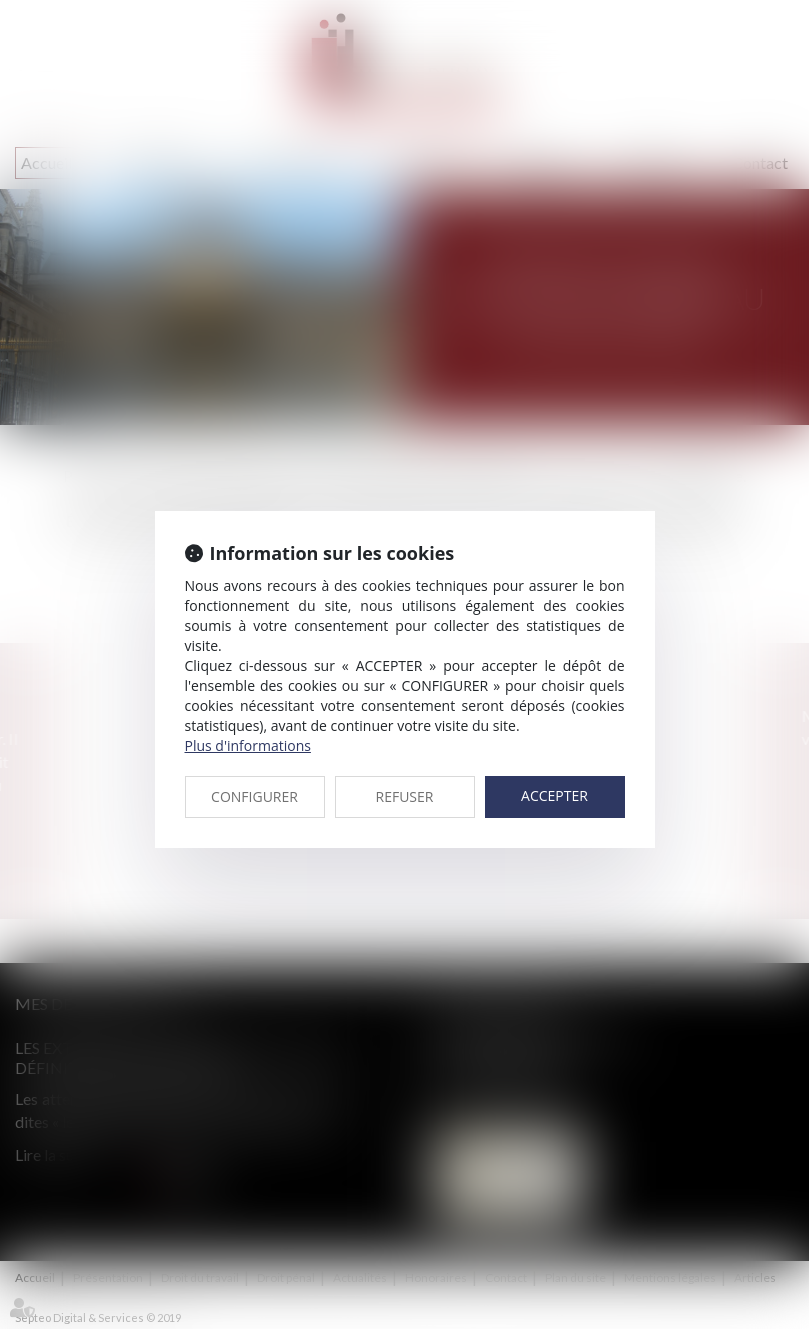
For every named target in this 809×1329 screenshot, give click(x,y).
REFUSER (405, 796)
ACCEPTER (554, 795)
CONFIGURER (254, 796)
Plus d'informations (248, 745)
